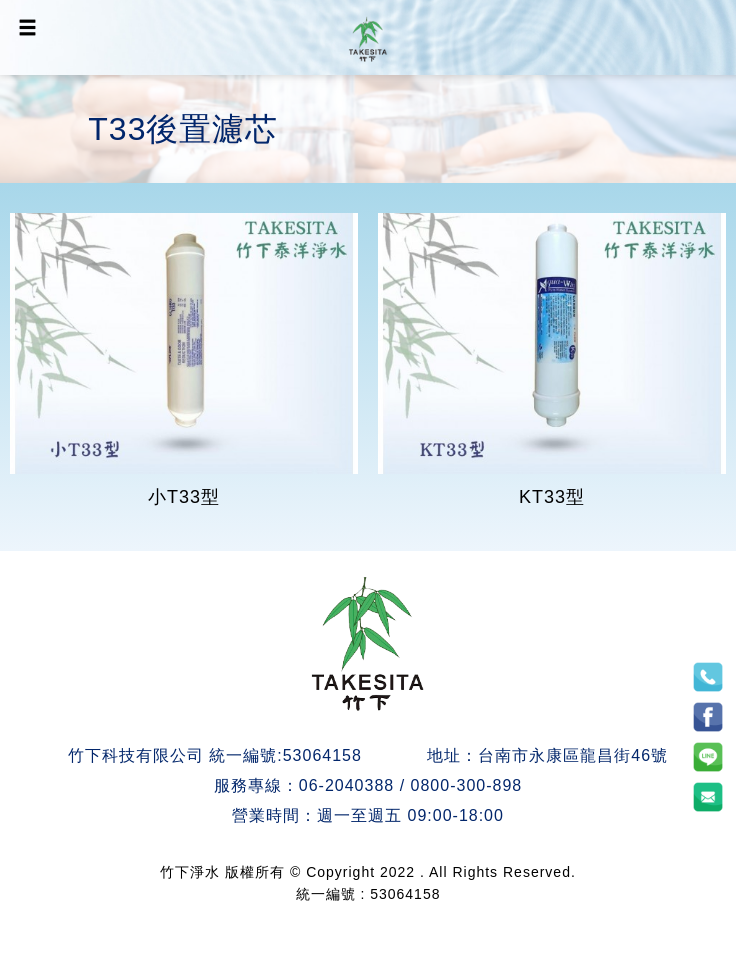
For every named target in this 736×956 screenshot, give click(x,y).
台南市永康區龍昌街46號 (573, 755)
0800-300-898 (467, 785)
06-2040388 (346, 785)
